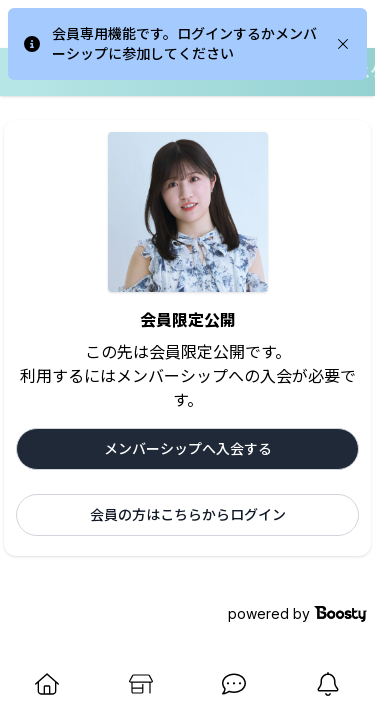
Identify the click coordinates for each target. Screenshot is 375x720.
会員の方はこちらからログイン (188, 514)
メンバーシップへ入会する (188, 448)
